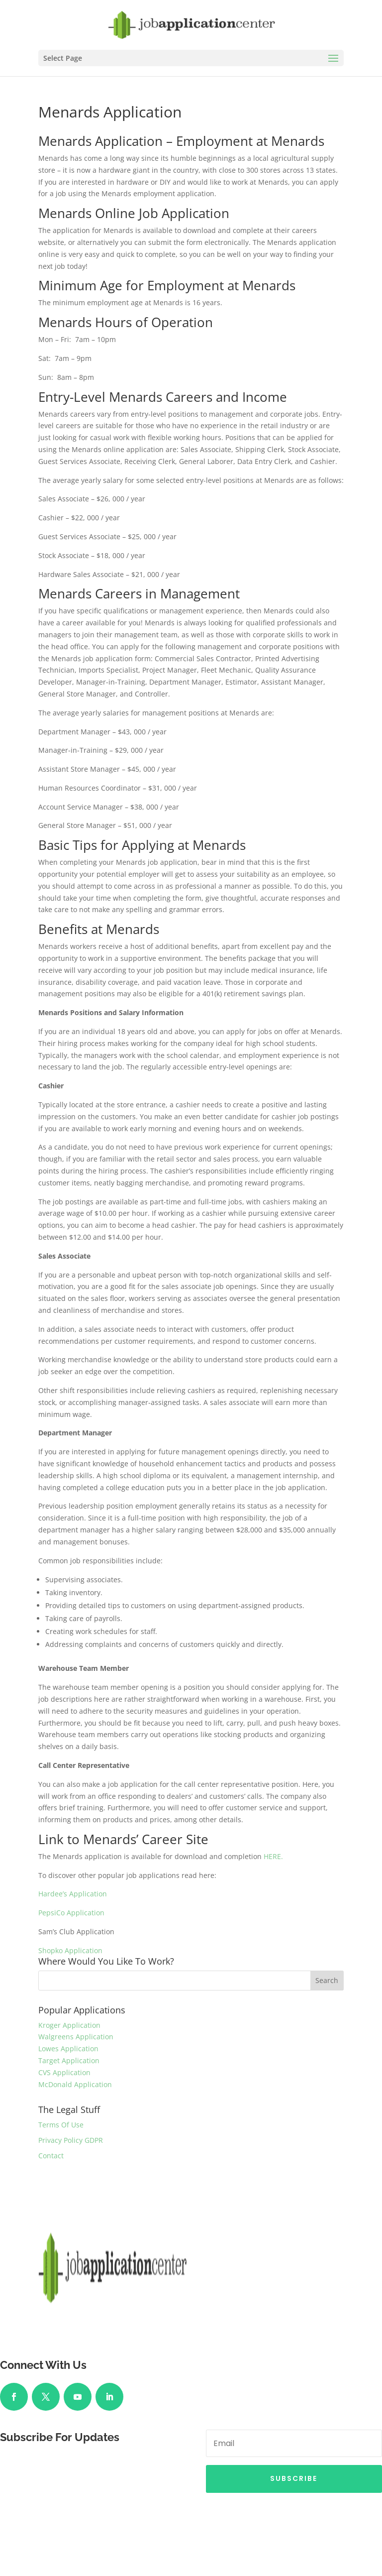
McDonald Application (75, 2084)
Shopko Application (70, 1950)
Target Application (68, 2060)
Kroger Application (69, 2025)
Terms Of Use (61, 2124)
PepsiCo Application (71, 1912)
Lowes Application (68, 2048)
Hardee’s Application (72, 1893)
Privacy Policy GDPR (70, 2140)
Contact (51, 2155)
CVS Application (64, 2072)
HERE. (273, 1856)
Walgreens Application (75, 2036)
